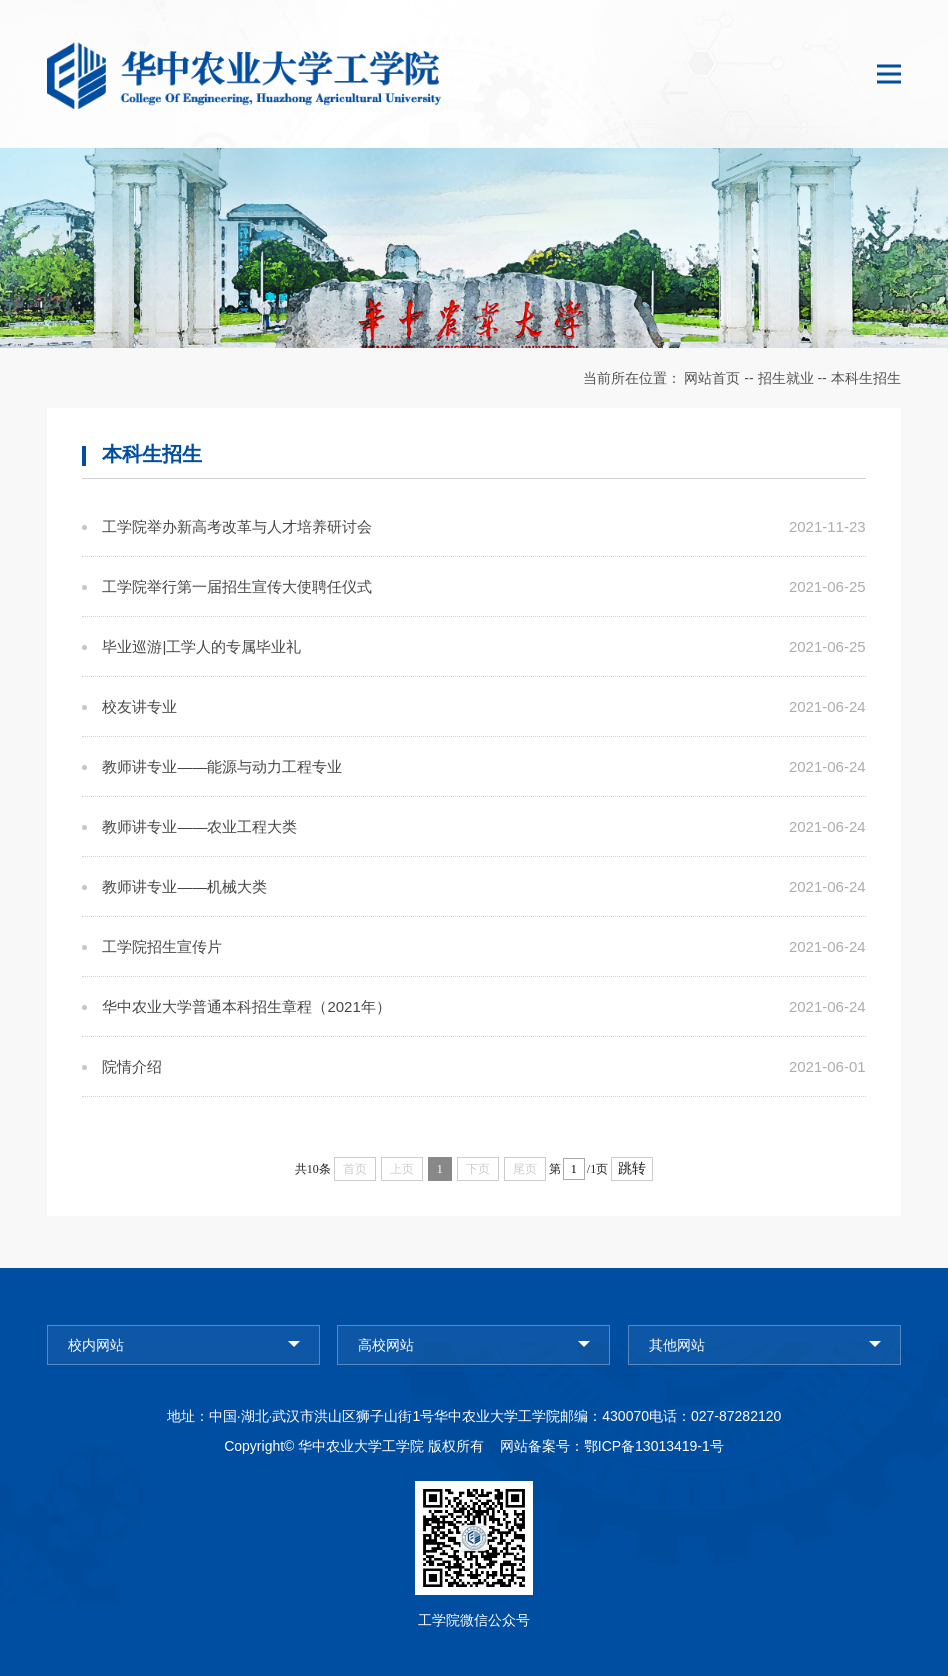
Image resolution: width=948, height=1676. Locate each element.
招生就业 (786, 378)
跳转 (632, 1168)
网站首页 (712, 378)
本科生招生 (866, 378)
